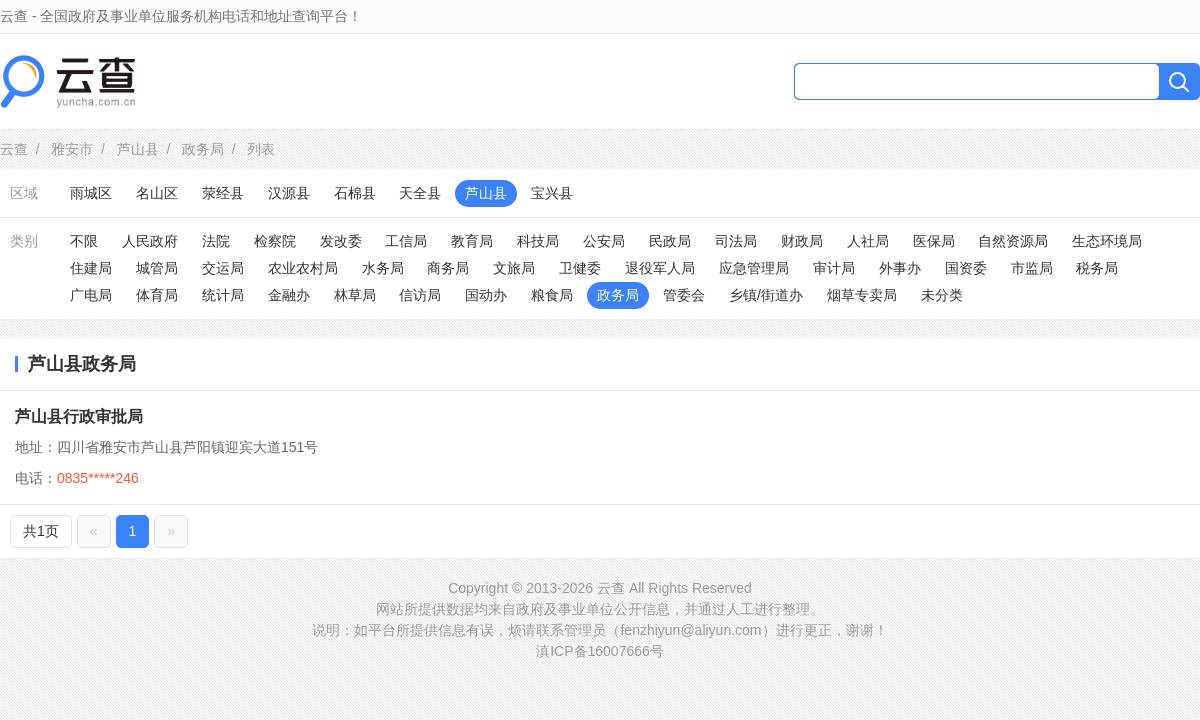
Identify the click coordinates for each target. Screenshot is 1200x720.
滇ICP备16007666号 (600, 651)
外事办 (900, 268)
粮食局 (552, 295)
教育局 (472, 241)
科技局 (538, 241)
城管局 (157, 268)
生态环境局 (1107, 241)
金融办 (289, 295)
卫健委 (580, 268)
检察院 (275, 241)
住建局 (91, 268)
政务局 (203, 149)
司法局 (736, 241)
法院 (216, 241)
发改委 (341, 241)
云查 (14, 149)
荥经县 (223, 193)
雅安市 (72, 149)
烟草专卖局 (862, 295)
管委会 (684, 295)
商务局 (448, 268)
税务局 (1097, 268)
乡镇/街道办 (766, 295)
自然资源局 (1013, 241)
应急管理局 (754, 268)
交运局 (223, 268)
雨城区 (91, 193)
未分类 (942, 295)
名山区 (157, 193)
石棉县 (355, 193)
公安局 (604, 241)
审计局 (834, 268)
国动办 (486, 295)
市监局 (1032, 268)
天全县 (420, 193)
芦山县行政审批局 (79, 416)
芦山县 (138, 149)
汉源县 (289, 193)
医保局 (934, 241)
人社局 (868, 241)
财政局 (802, 241)
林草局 (355, 295)
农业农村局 (303, 268)
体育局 (157, 295)
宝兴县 (552, 193)
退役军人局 (660, 268)
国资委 (966, 268)
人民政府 (150, 241)
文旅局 (514, 268)
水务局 (383, 268)
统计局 (223, 295)
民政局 (670, 241)
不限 (84, 241)
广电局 (91, 295)
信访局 (420, 295)
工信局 (406, 241)
